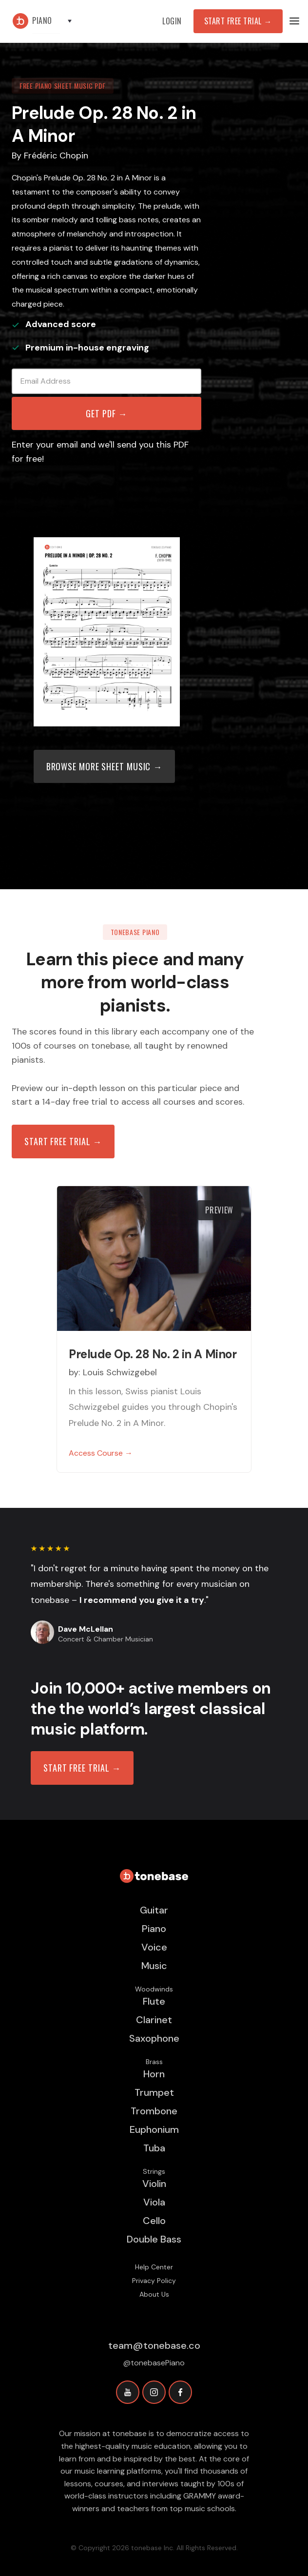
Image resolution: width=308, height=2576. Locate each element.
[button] (56, 21)
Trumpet (154, 2092)
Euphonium (154, 2129)
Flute (154, 2001)
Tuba (154, 2148)
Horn (154, 2074)
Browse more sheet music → (104, 766)
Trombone (154, 2111)
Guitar (154, 1910)
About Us (154, 2294)
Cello (154, 2220)
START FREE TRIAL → (82, 1767)
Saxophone (154, 2038)
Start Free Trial (238, 21)
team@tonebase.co (154, 2345)
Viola (154, 2202)
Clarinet (154, 2019)
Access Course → (101, 1453)
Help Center (154, 2267)
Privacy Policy (154, 2280)
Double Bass (154, 2239)
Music (154, 1965)
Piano (154, 1928)
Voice (154, 1947)
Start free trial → (63, 1141)
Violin (154, 2183)
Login (172, 21)
